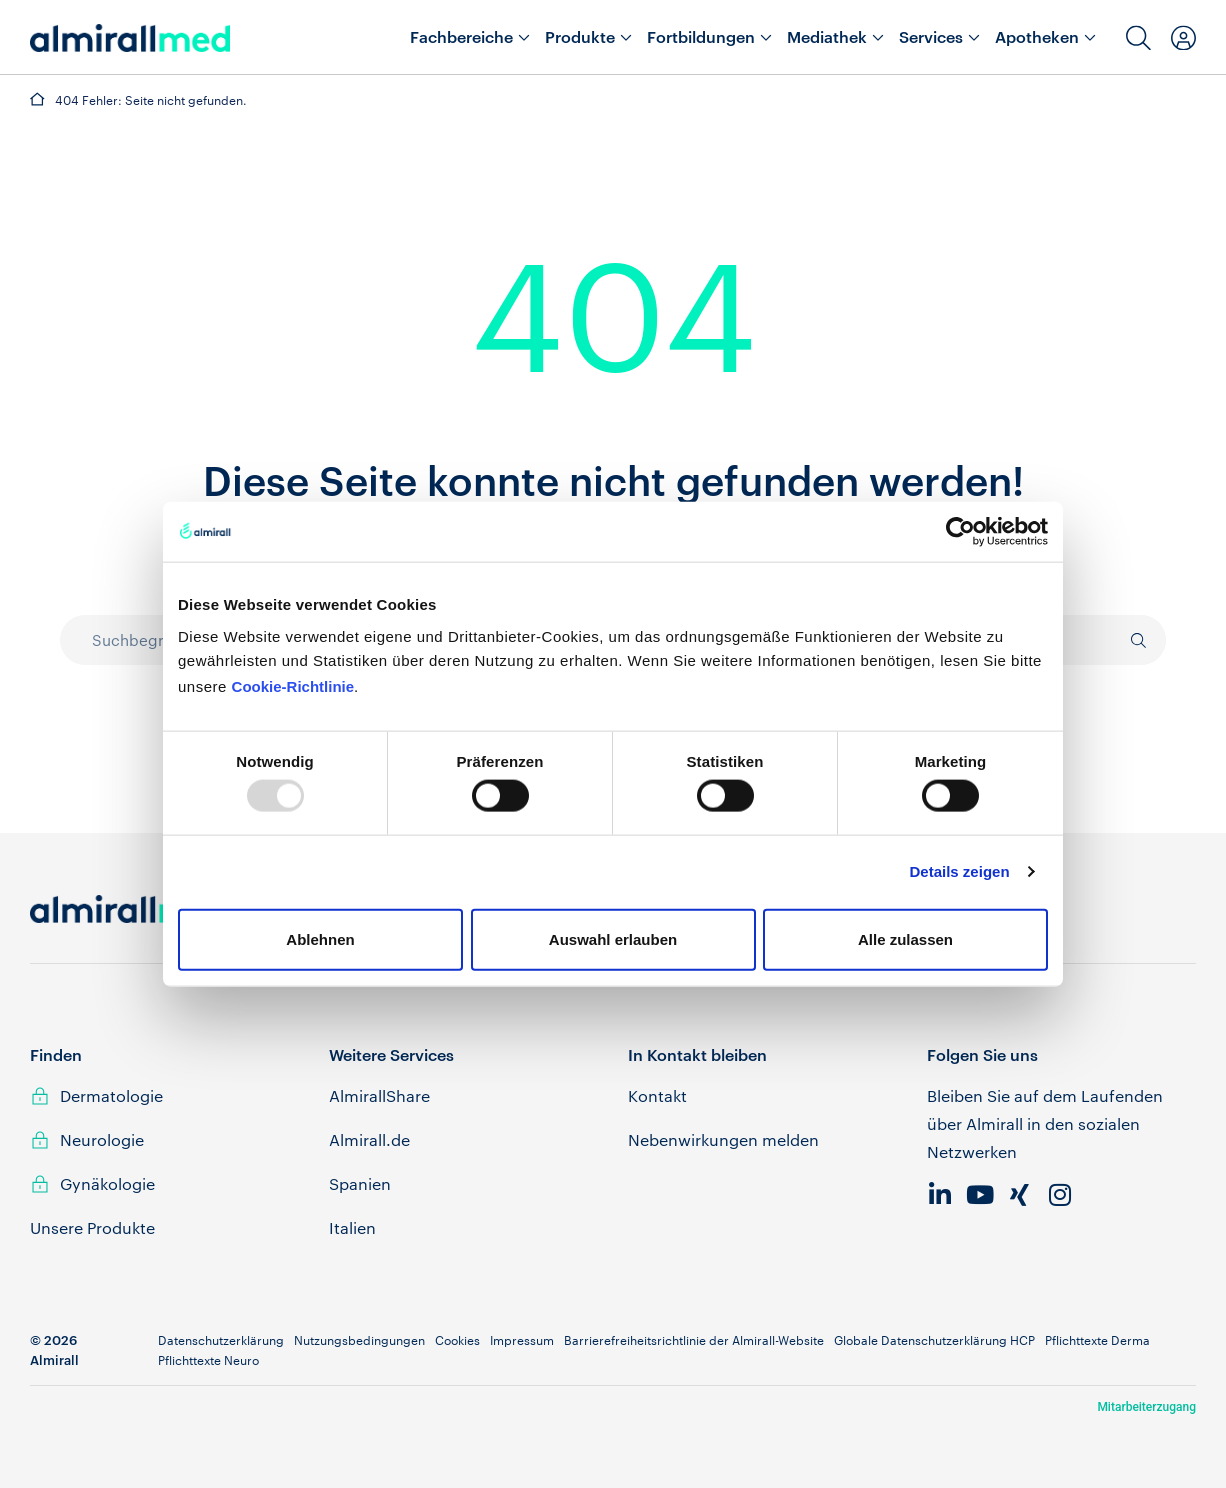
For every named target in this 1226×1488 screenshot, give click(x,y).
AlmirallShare (379, 1095)
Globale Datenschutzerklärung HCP (934, 1340)
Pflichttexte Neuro (208, 1360)
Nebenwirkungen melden (723, 1139)
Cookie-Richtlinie (293, 685)
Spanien (360, 1183)
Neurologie (102, 1139)
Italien (352, 1227)
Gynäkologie (107, 1183)
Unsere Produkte (92, 1227)
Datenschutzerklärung (221, 1340)
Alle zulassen (905, 938)
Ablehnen (320, 938)
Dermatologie (111, 1095)
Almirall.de (369, 1139)
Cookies (457, 1340)
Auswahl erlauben (613, 938)
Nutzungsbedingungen (359, 1340)
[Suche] (1128, 640)
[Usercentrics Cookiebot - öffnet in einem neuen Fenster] (960, 532)
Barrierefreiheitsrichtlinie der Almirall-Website (694, 1340)
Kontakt (657, 1095)
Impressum (522, 1340)
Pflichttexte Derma (1097, 1340)
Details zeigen (960, 871)
